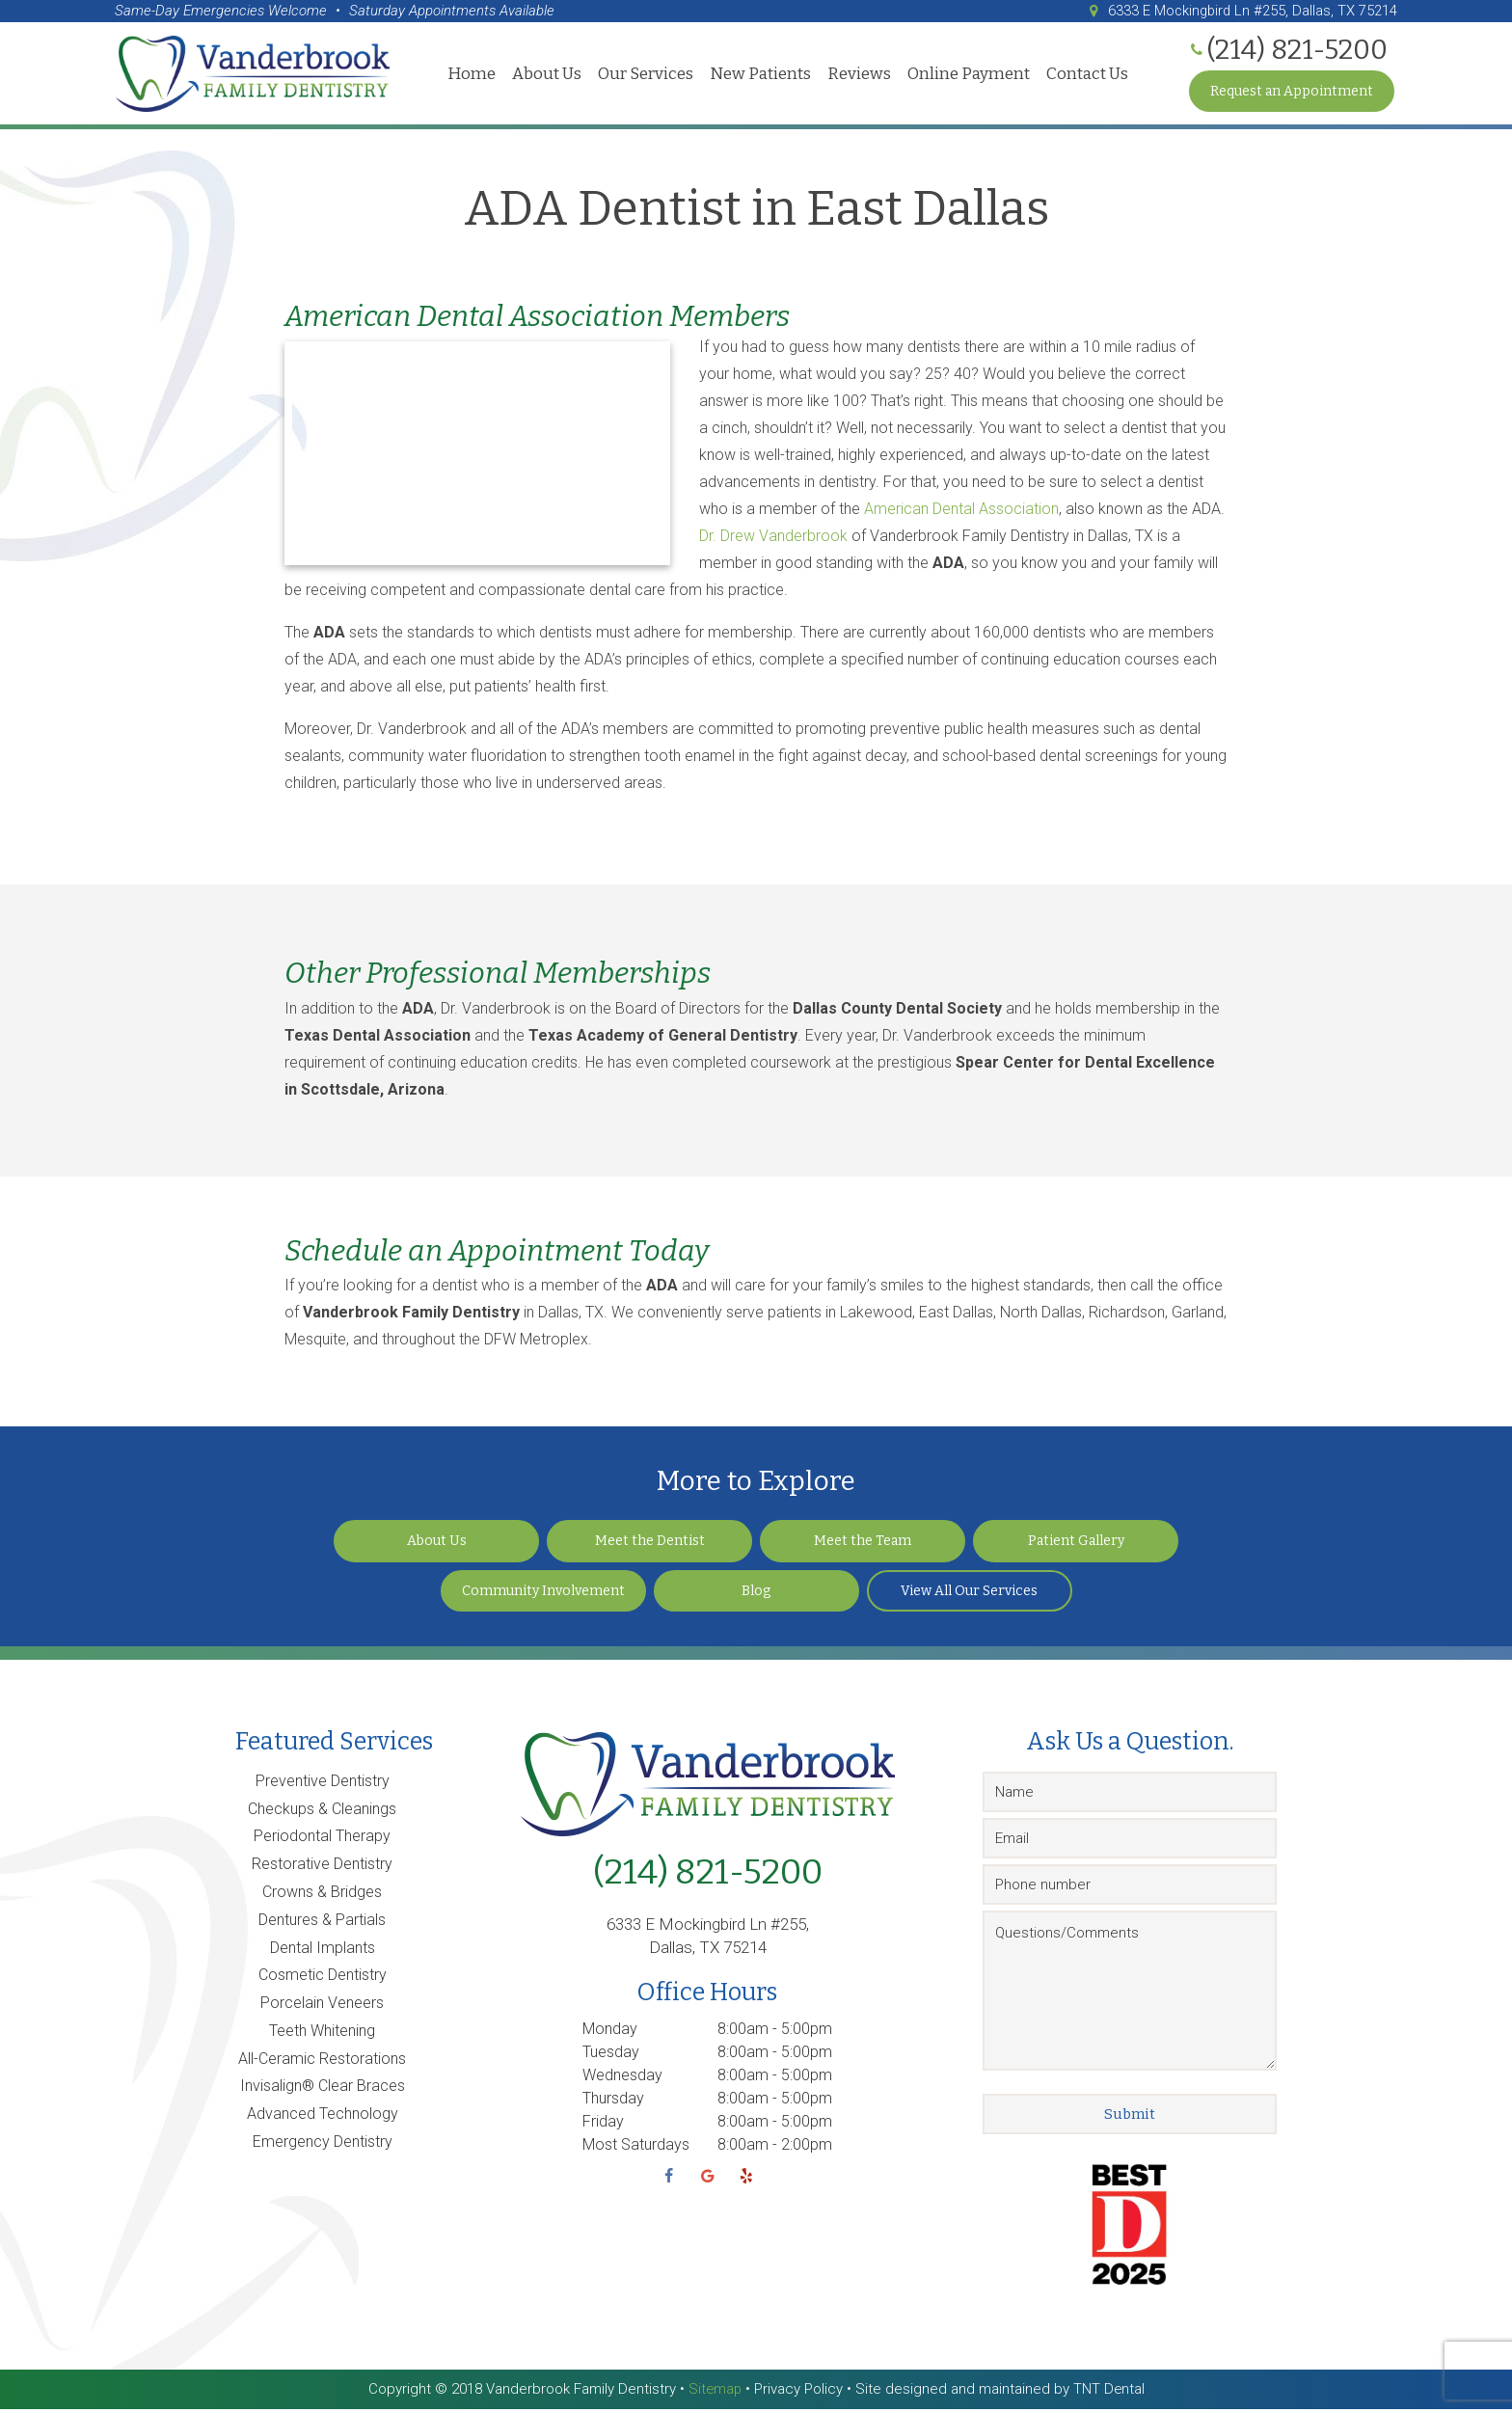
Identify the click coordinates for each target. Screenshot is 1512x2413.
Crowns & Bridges (322, 1895)
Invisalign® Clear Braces (322, 2089)
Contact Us (1087, 74)
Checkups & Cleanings (322, 1812)
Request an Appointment (1291, 91)
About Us (546, 74)
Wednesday (622, 2079)
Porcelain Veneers (322, 2006)
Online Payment (968, 74)
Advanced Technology (322, 2117)
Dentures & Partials (322, 1923)
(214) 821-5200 (708, 1876)
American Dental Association (961, 512)
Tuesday (610, 2056)
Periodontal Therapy (322, 1839)
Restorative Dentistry (322, 1867)
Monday (609, 2032)
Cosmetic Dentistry (322, 1978)
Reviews (859, 74)
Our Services (645, 74)
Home (471, 74)
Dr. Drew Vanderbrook (775, 539)
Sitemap (714, 2392)
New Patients (760, 74)
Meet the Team (862, 1544)
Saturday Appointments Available (451, 10)
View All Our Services (969, 1594)
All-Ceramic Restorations (322, 2062)
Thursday (613, 2102)
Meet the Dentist (650, 1544)
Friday (603, 2125)
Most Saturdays (635, 2148)
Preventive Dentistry (323, 1785)
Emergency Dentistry (322, 2145)
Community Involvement (543, 1594)
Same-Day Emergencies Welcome (221, 10)
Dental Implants (322, 1951)
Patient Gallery (1076, 1544)
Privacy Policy (798, 2392)
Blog (756, 1594)
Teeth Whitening (322, 2034)
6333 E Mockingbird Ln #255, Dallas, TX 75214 (1238, 10)
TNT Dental (1109, 2392)
